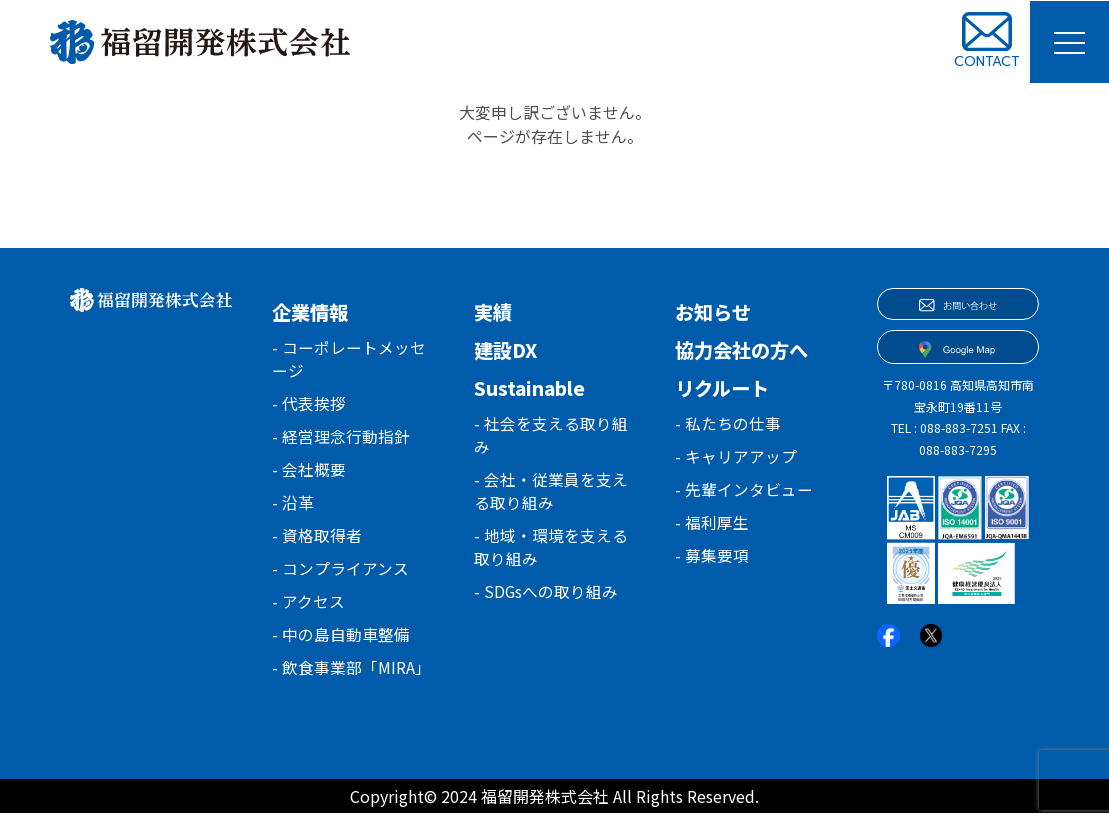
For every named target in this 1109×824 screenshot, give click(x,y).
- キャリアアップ (736, 458)
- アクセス (308, 610)
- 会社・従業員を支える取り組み (551, 494)
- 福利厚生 (712, 526)
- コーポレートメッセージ (349, 360)
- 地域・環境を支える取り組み (551, 552)
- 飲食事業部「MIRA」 (351, 678)
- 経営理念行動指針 (341, 440)
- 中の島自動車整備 (341, 644)
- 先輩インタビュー (744, 492)
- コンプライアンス (340, 576)
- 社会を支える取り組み (551, 436)
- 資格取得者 (317, 542)
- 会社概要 (309, 474)
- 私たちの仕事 (728, 424)
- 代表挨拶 (309, 406)
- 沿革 (293, 508)
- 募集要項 (712, 560)
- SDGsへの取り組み (546, 598)
